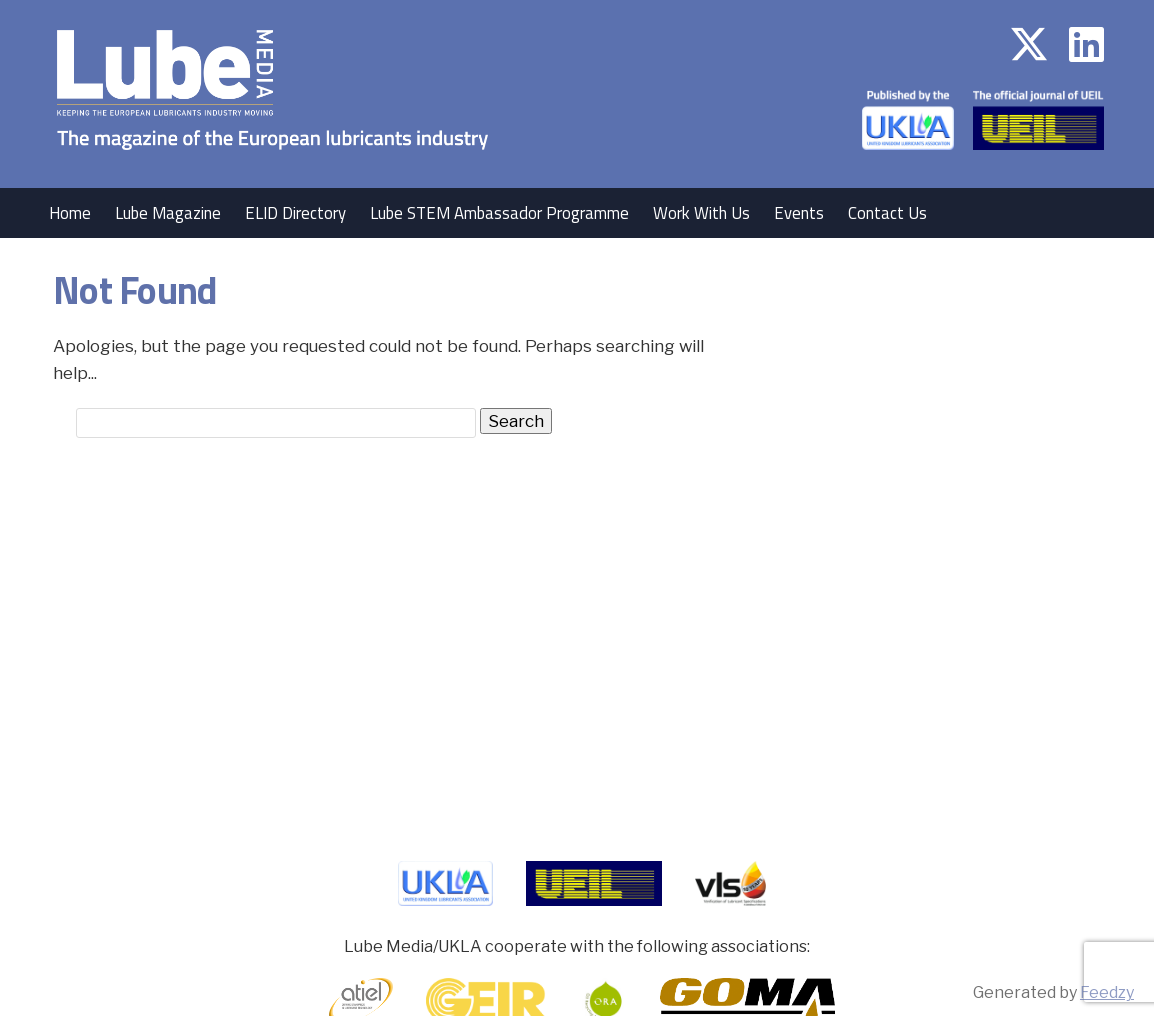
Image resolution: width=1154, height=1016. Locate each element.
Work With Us (701, 213)
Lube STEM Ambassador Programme (499, 213)
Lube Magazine (168, 213)
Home (70, 213)
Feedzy (1107, 992)
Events (799, 213)
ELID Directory (295, 213)
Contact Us (887, 213)
